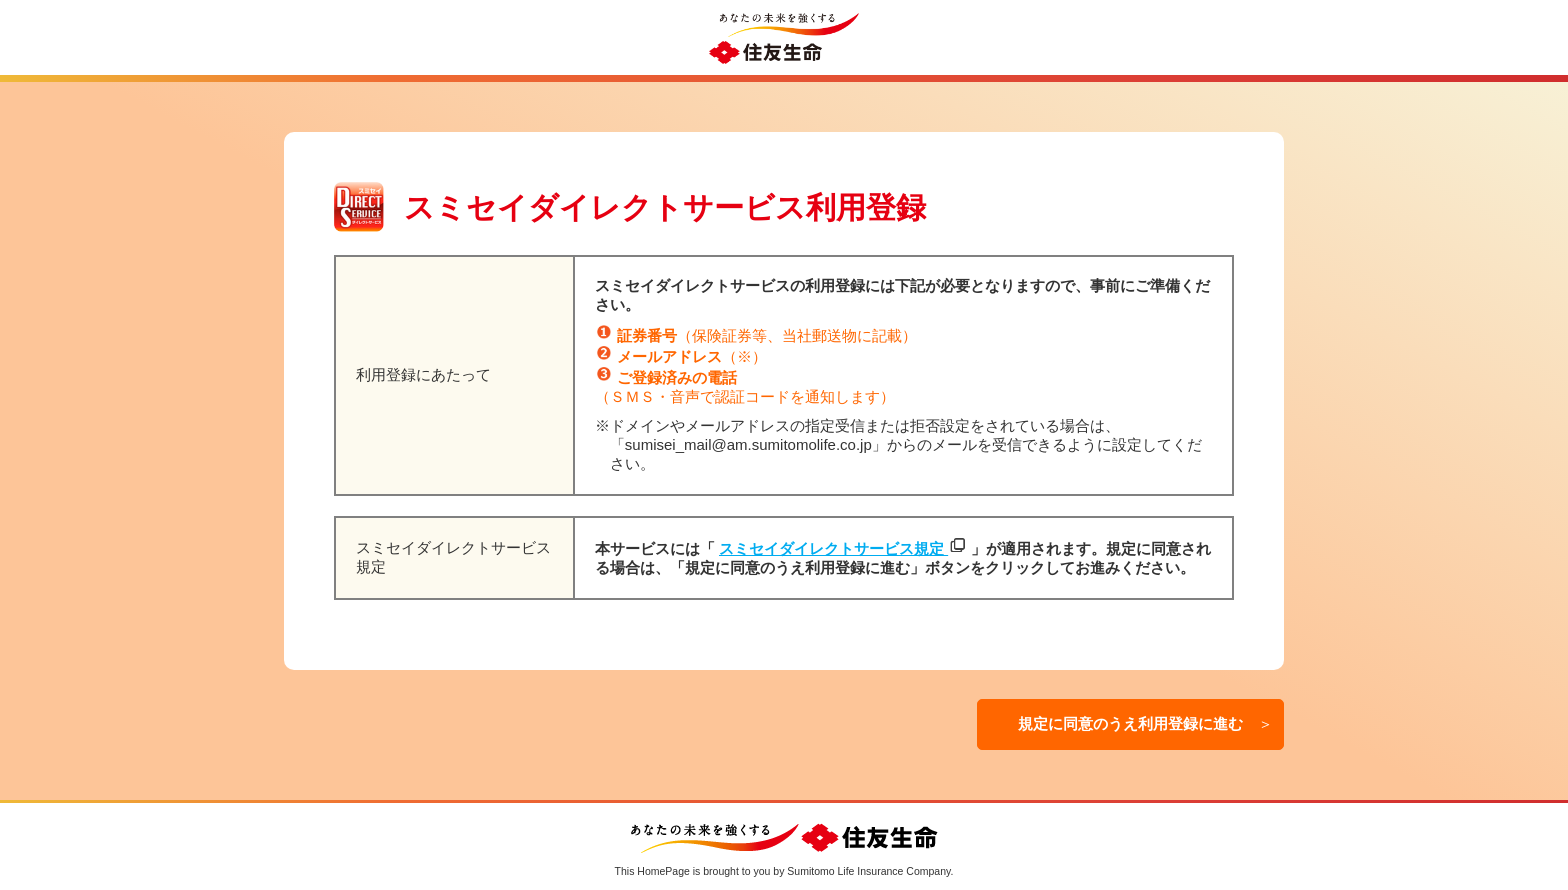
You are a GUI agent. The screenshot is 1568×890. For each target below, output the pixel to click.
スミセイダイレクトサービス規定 (833, 548)
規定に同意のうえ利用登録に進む (1144, 723)
